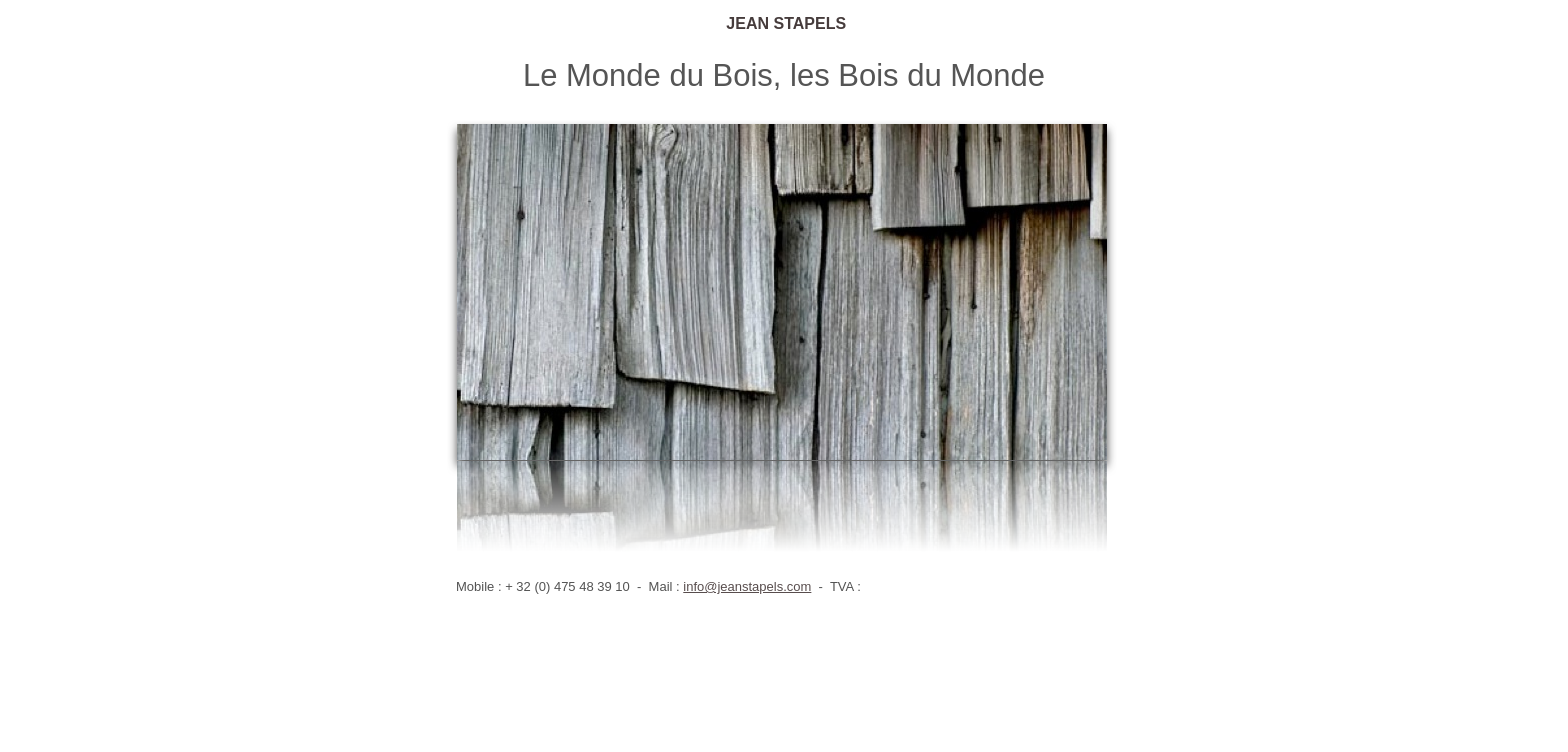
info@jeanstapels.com (747, 586)
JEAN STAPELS (784, 23)
